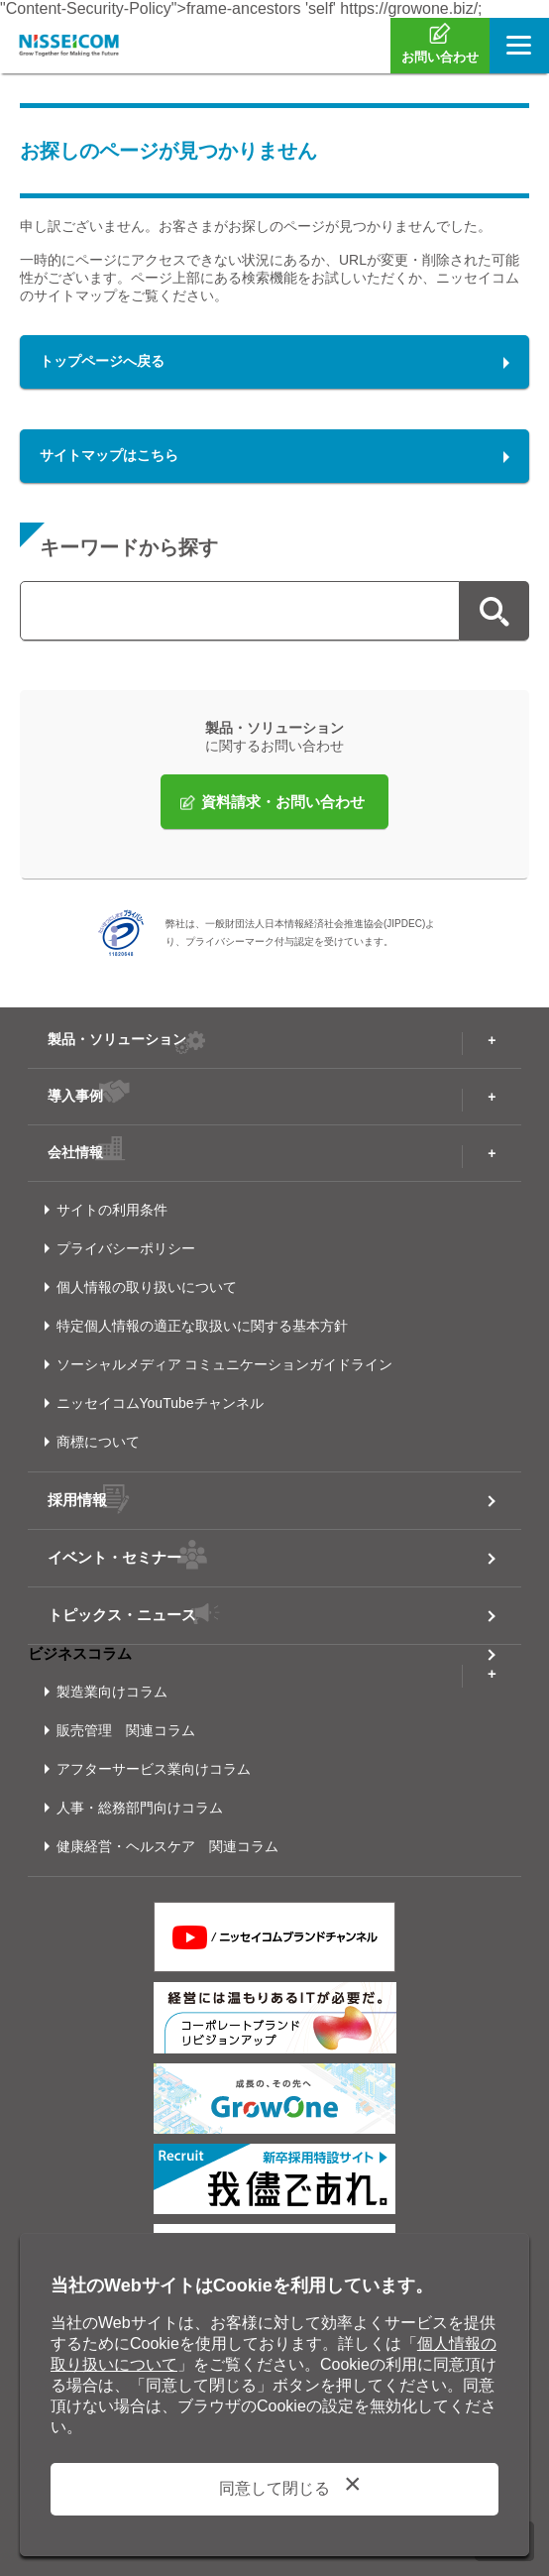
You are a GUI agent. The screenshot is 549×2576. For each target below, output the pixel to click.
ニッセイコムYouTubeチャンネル (160, 1403)
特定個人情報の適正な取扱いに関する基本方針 (202, 1326)
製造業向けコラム (111, 1691)
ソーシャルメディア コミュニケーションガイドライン (224, 1364)
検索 (494, 611)
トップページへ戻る (102, 361)
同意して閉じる (274, 2488)
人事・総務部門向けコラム (139, 1807)
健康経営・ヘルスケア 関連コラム (167, 1846)
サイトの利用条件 (111, 1210)
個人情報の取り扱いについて (146, 1287)
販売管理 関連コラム (125, 1730)
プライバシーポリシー (125, 1248)
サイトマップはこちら (109, 455)
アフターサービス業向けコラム (153, 1769)
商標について (98, 1442)
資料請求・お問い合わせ (283, 801)
